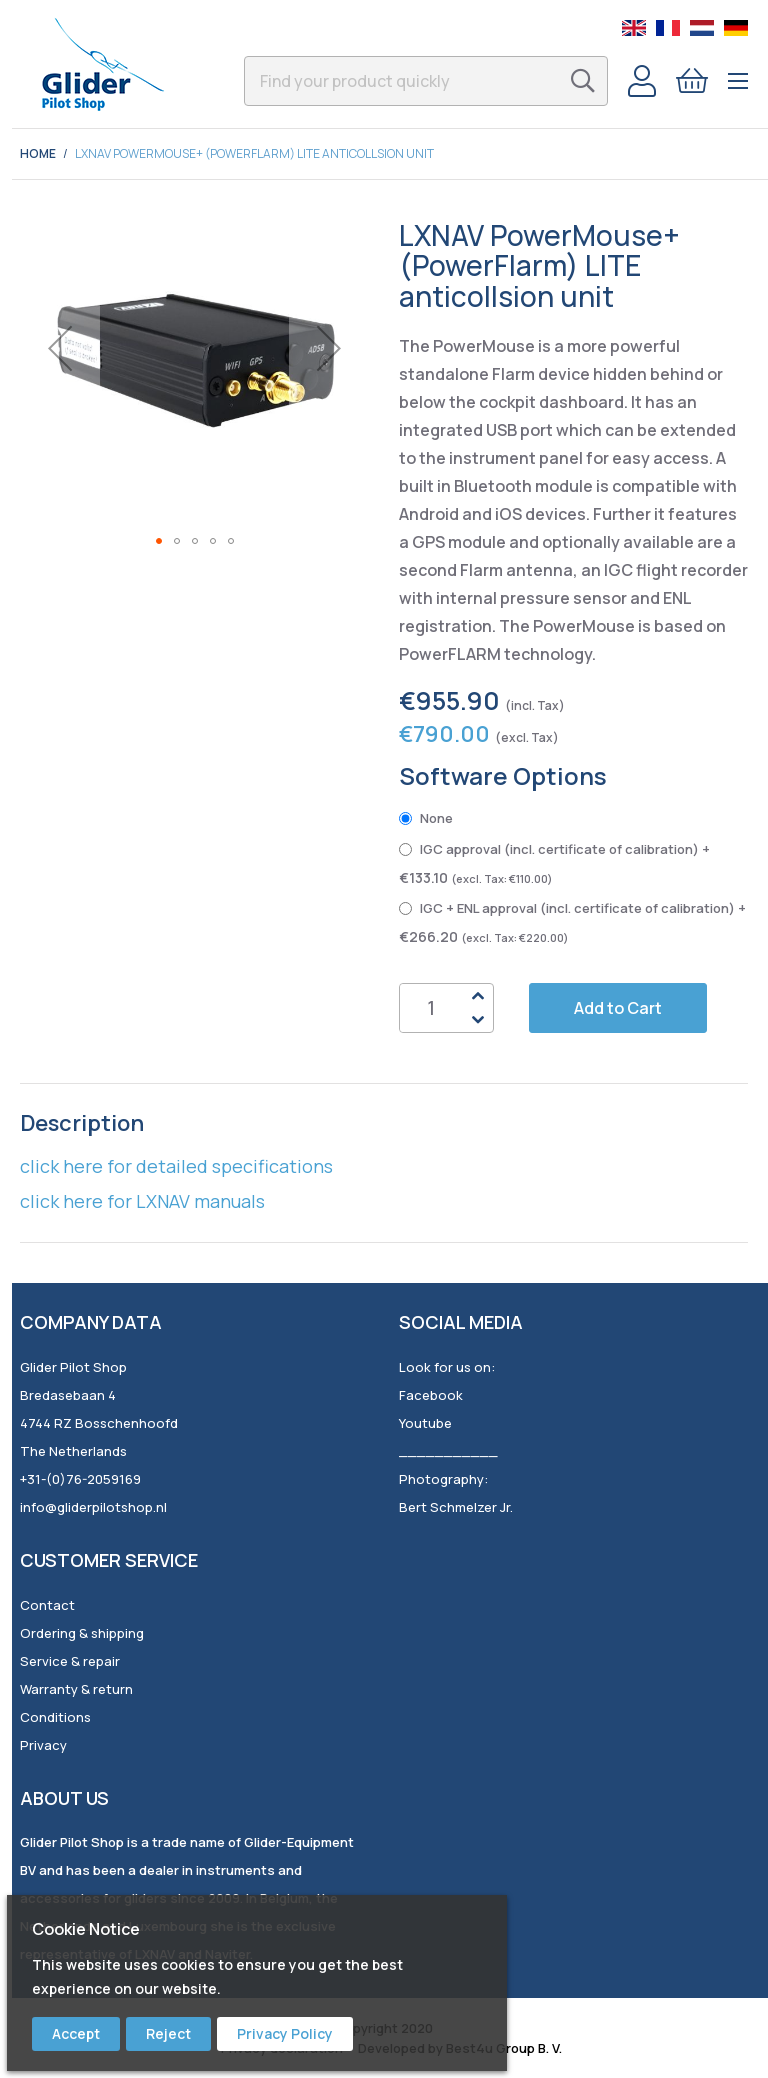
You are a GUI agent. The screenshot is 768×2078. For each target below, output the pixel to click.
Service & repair (70, 1661)
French (668, 28)
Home (38, 153)
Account (642, 81)
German (736, 28)
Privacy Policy (285, 2033)
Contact (47, 1605)
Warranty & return (76, 1689)
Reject (168, 2033)
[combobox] (426, 81)
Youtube (425, 1423)
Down (478, 1020)
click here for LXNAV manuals (142, 1201)
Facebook (431, 1395)
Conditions (55, 1717)
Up (478, 996)
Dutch (702, 28)
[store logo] (102, 64)
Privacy (43, 1745)
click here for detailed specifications (176, 1166)
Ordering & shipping (82, 1633)
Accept (76, 2033)
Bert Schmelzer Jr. (456, 1507)
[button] (60, 348)
